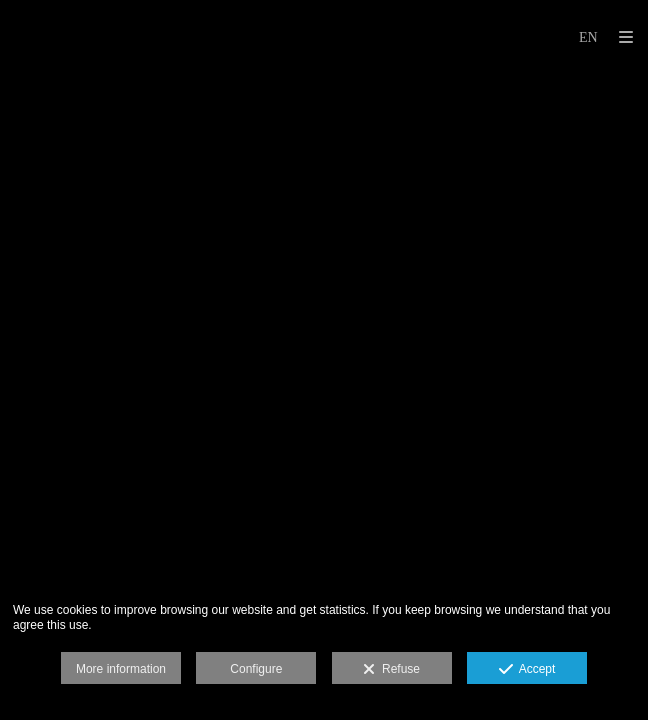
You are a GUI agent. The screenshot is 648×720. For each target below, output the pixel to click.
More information (121, 669)
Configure (256, 669)
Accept (527, 670)
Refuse (391, 670)
